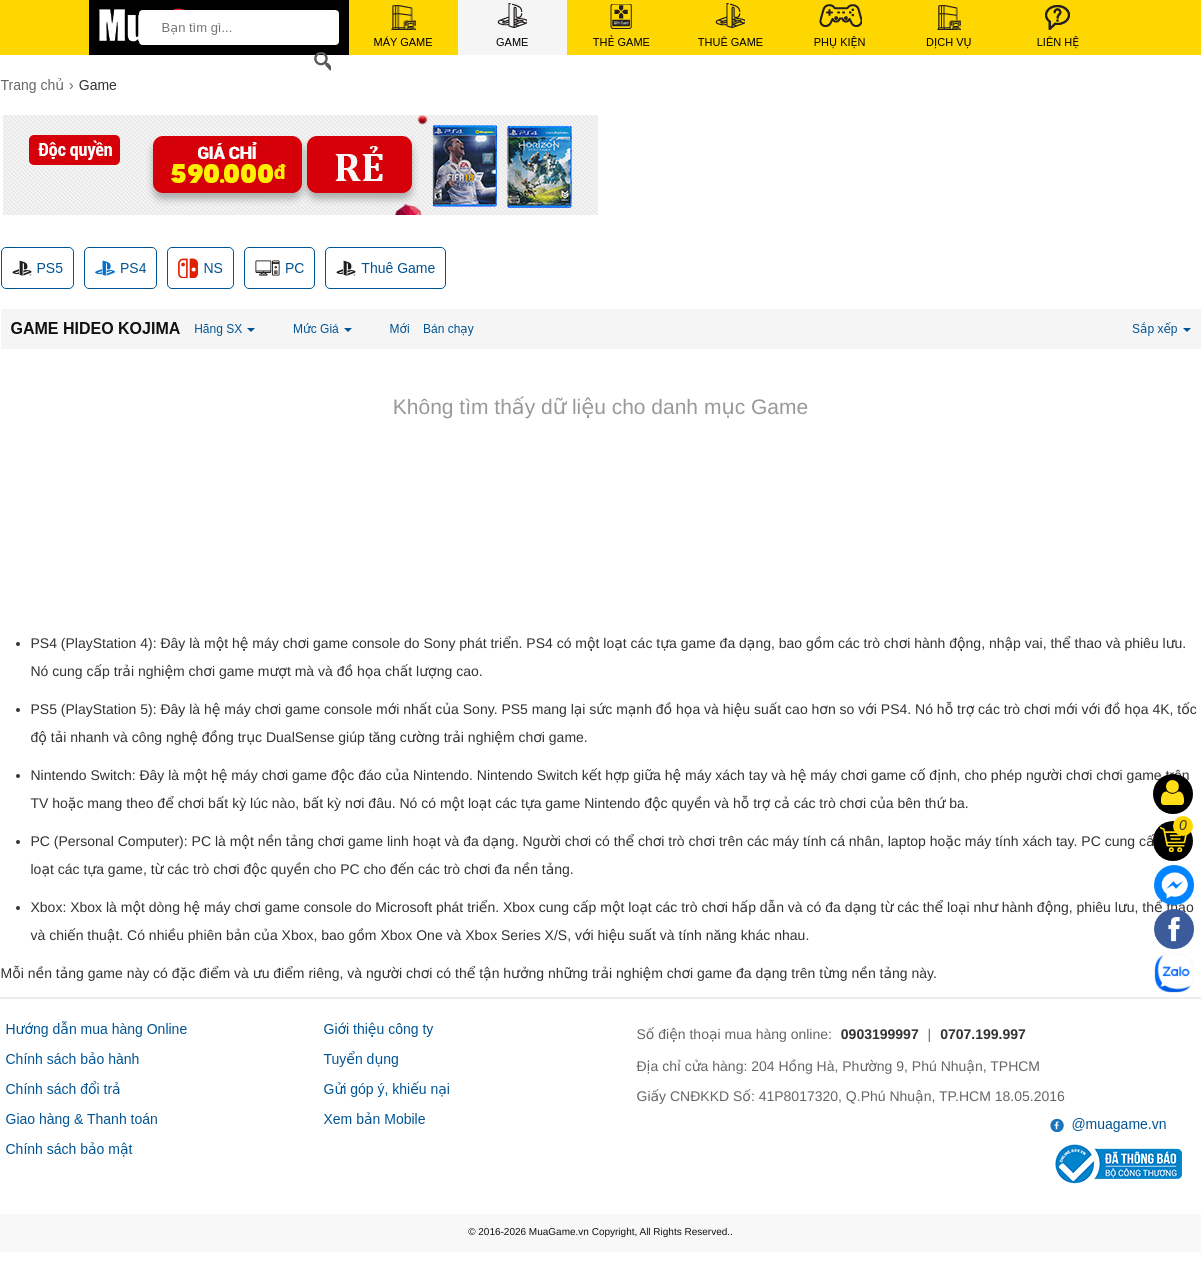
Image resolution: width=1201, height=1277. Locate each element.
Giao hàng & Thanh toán (82, 1119)
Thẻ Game (621, 26)
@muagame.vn (1108, 1124)
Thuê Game (730, 25)
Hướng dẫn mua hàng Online (97, 1029)
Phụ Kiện (840, 25)
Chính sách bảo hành (73, 1059)
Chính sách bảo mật (69, 1149)
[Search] (319, 61)
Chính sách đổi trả (63, 1089)
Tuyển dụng (361, 1059)
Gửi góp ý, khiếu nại (387, 1089)
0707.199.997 (983, 1034)
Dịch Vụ (949, 26)
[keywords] (233, 27)
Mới (400, 329)
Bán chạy (448, 329)
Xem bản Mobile (375, 1119)
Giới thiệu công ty (379, 1029)
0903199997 (880, 1034)
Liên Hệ (1058, 26)
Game (512, 25)
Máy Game (403, 26)
